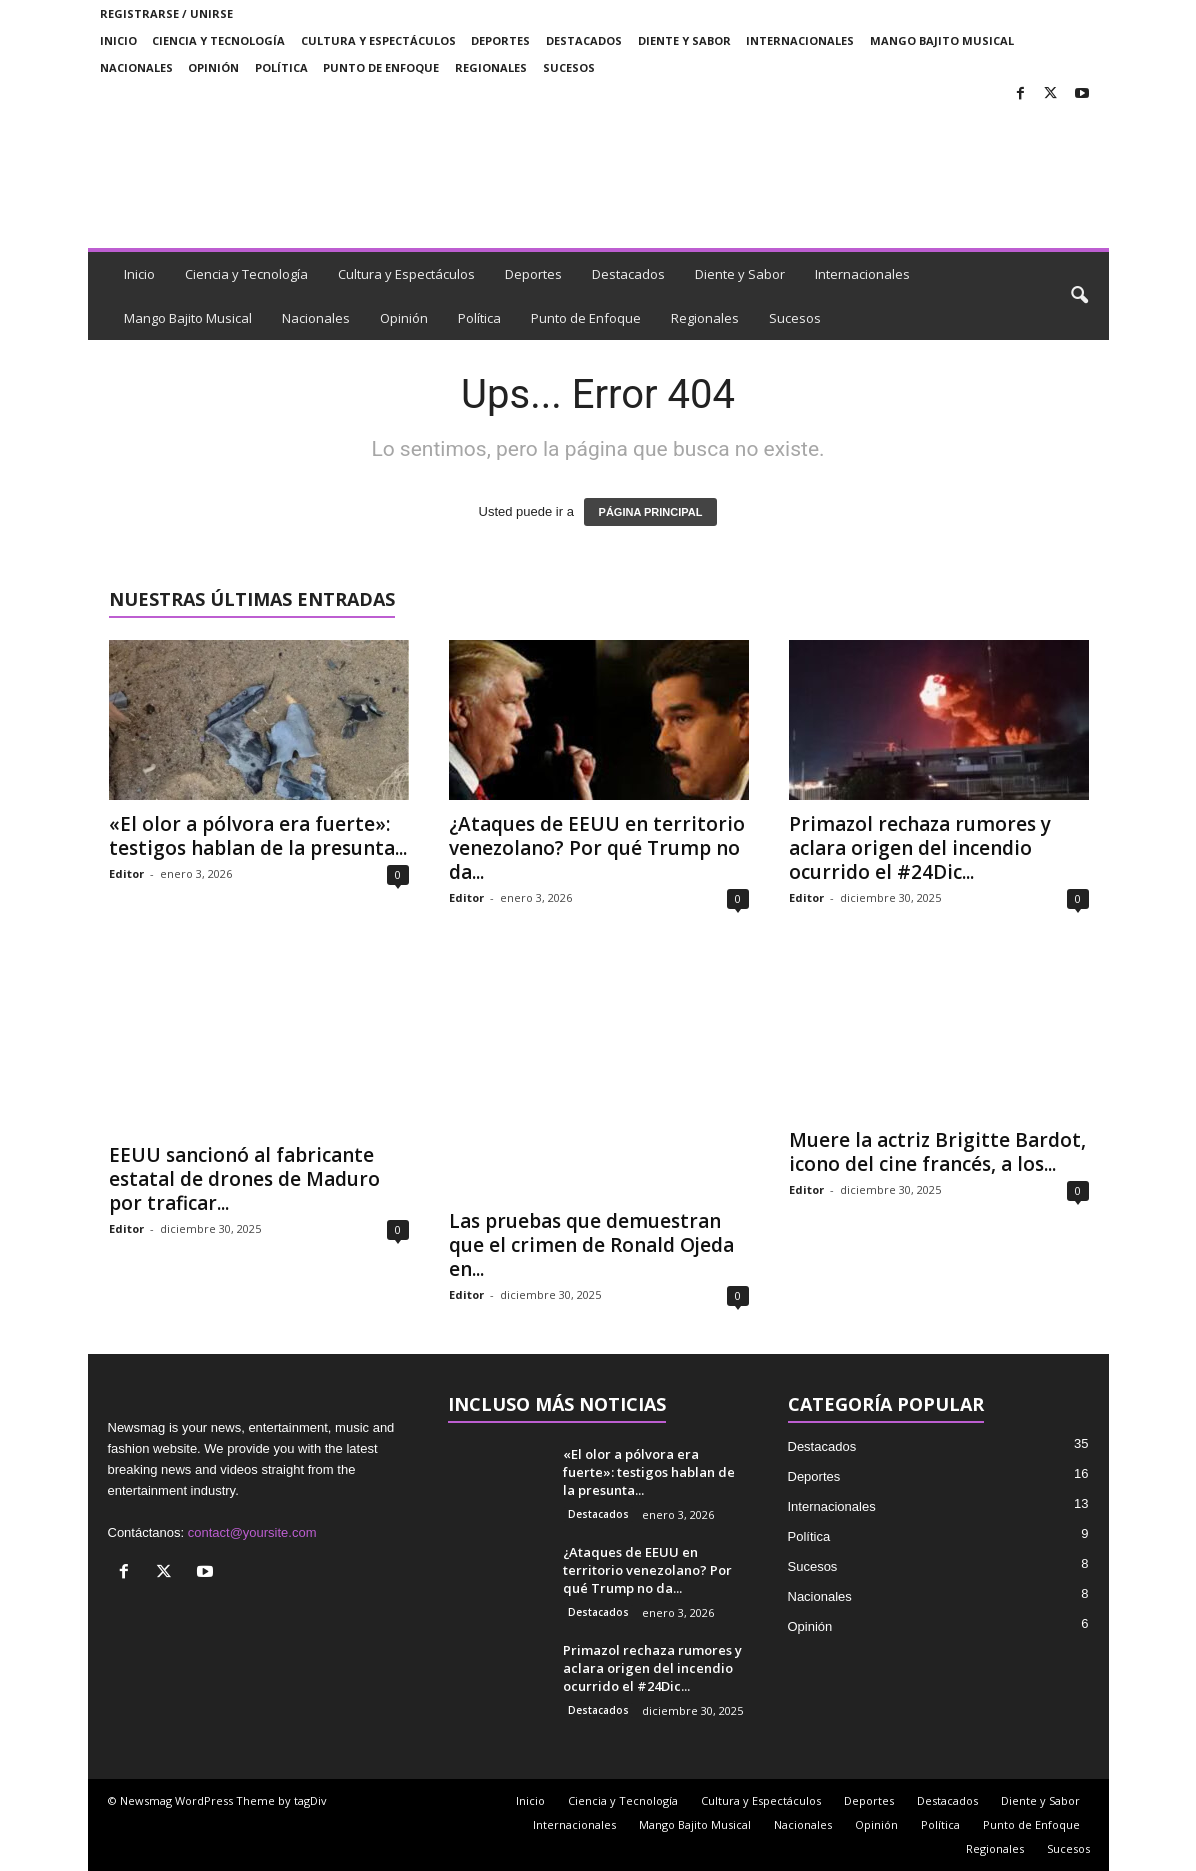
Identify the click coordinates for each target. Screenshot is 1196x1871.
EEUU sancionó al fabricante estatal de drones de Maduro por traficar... (244, 1179)
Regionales (491, 67)
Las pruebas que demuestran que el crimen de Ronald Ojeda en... (591, 1245)
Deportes (500, 40)
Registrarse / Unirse (166, 13)
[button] (1079, 296)
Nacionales (136, 67)
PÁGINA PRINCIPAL (651, 512)
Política (281, 67)
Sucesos (569, 67)
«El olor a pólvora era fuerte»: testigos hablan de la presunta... (258, 836)
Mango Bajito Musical (942, 40)
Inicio (118, 40)
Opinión (213, 67)
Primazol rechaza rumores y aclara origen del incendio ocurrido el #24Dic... (920, 848)
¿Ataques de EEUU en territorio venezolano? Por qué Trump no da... (597, 848)
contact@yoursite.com (252, 1532)
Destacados (584, 40)
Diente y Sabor (684, 40)
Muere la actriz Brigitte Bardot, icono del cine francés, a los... (937, 1152)
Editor (126, 873)
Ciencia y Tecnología (218, 40)
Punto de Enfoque (381, 67)
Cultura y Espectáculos (378, 40)
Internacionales (800, 40)
